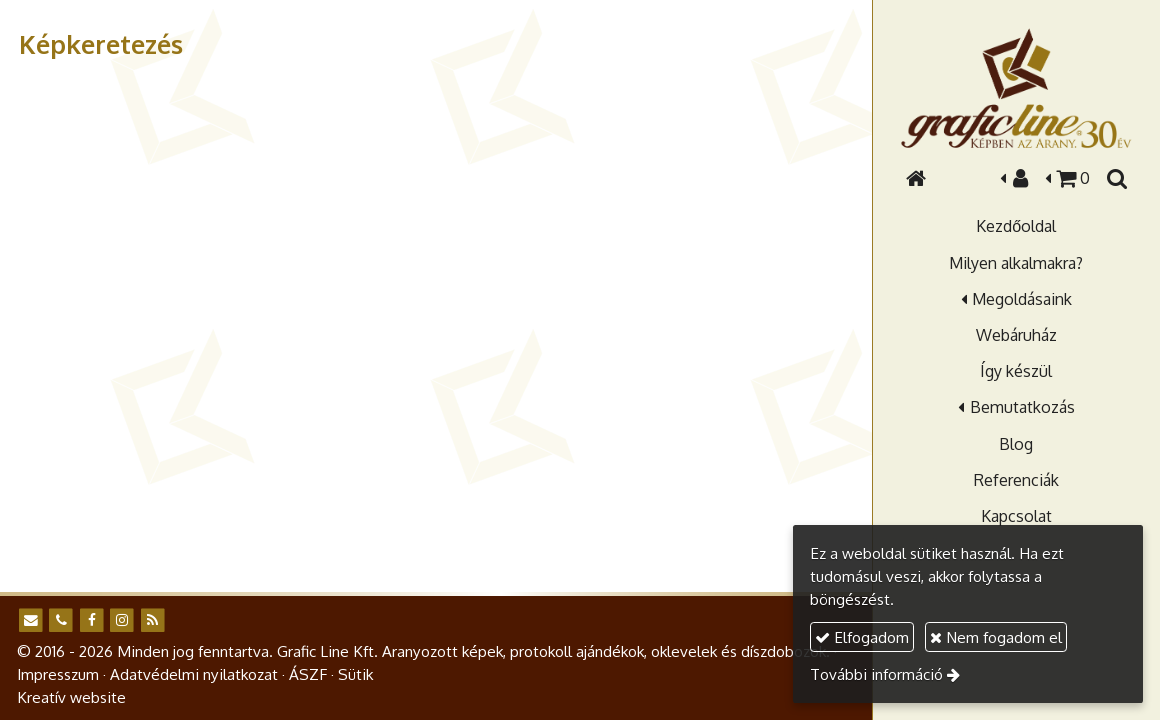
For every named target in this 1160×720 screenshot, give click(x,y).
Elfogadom (862, 637)
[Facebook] (91, 620)
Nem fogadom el (996, 637)
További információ (876, 674)
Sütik (355, 674)
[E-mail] (30, 620)
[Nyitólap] (1016, 88)
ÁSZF (308, 674)
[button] (1116, 178)
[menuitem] (1016, 226)
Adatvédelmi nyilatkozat (194, 674)
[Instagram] (122, 620)
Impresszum (58, 674)
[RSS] (152, 620)
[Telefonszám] (61, 620)
